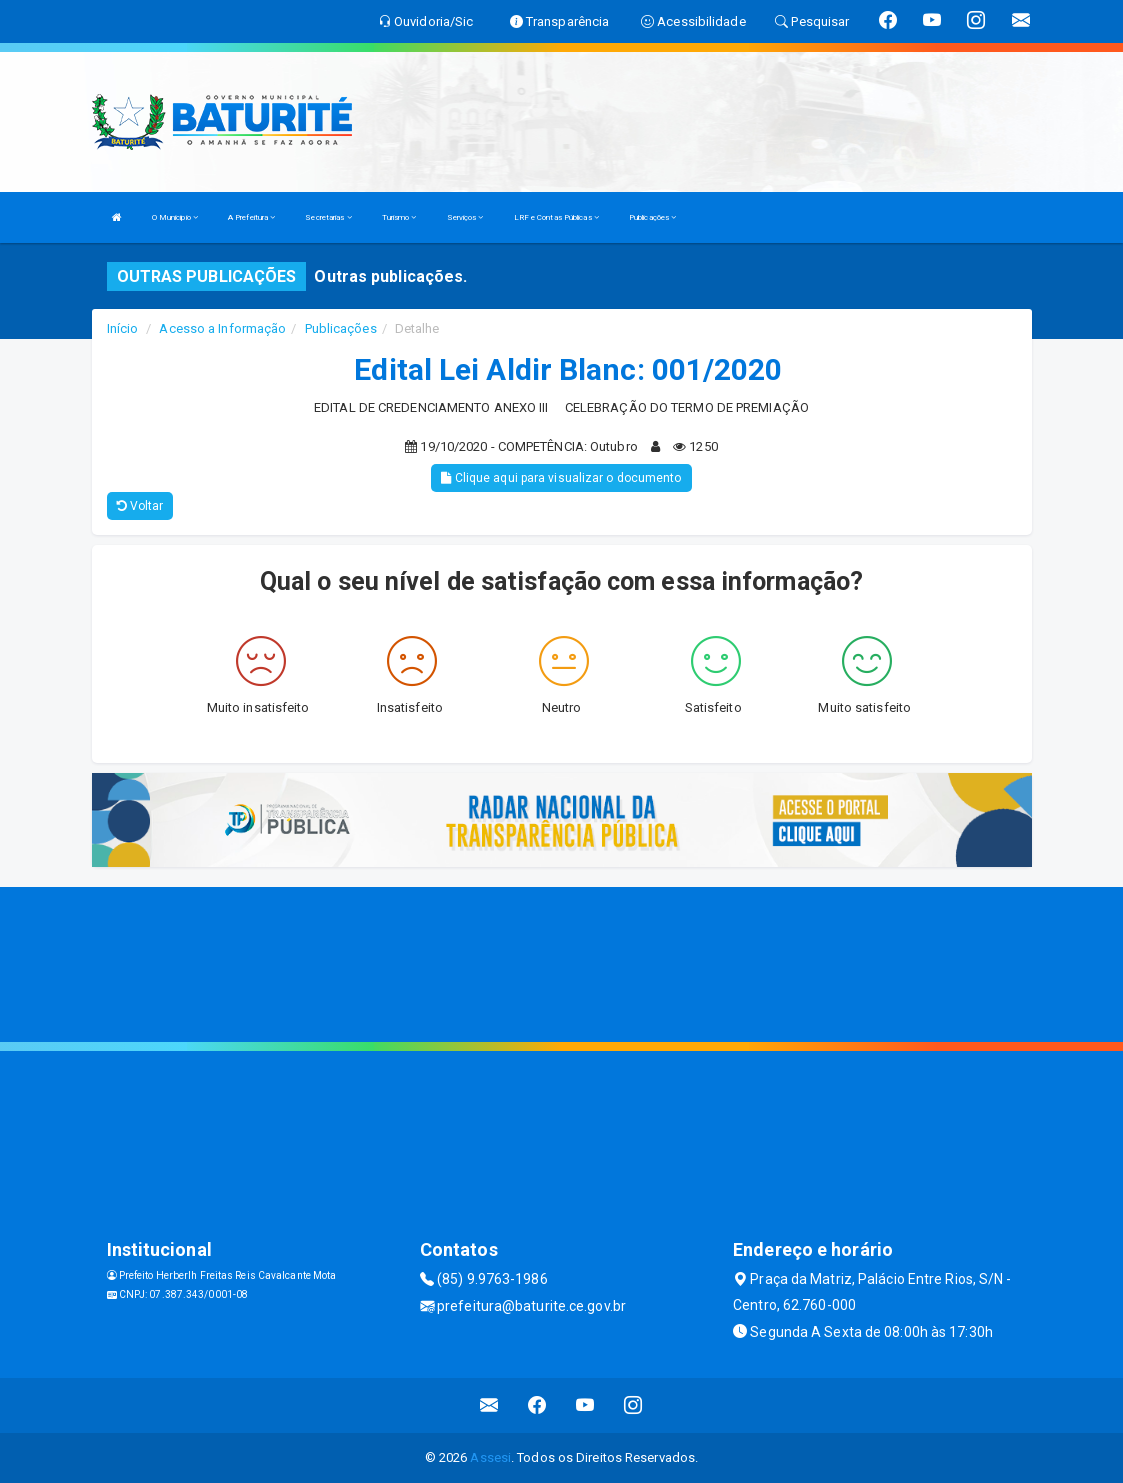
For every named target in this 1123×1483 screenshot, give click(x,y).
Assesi (490, 1457)
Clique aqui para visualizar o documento (561, 478)
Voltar (140, 506)
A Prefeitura (251, 217)
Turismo (399, 217)
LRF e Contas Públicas (556, 217)
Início (123, 328)
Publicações (652, 217)
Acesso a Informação (222, 328)
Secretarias (328, 217)
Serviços (465, 217)
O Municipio (175, 217)
